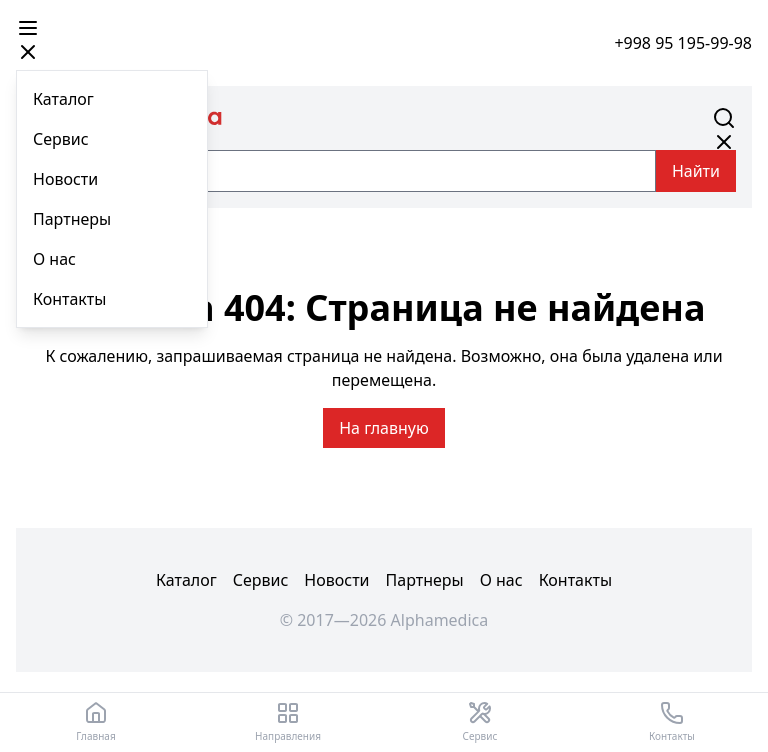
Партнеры (72, 219)
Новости (65, 179)
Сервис (61, 139)
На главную (384, 428)
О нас (54, 259)
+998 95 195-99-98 (683, 43)
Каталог (63, 99)
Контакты (69, 299)
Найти (696, 171)
